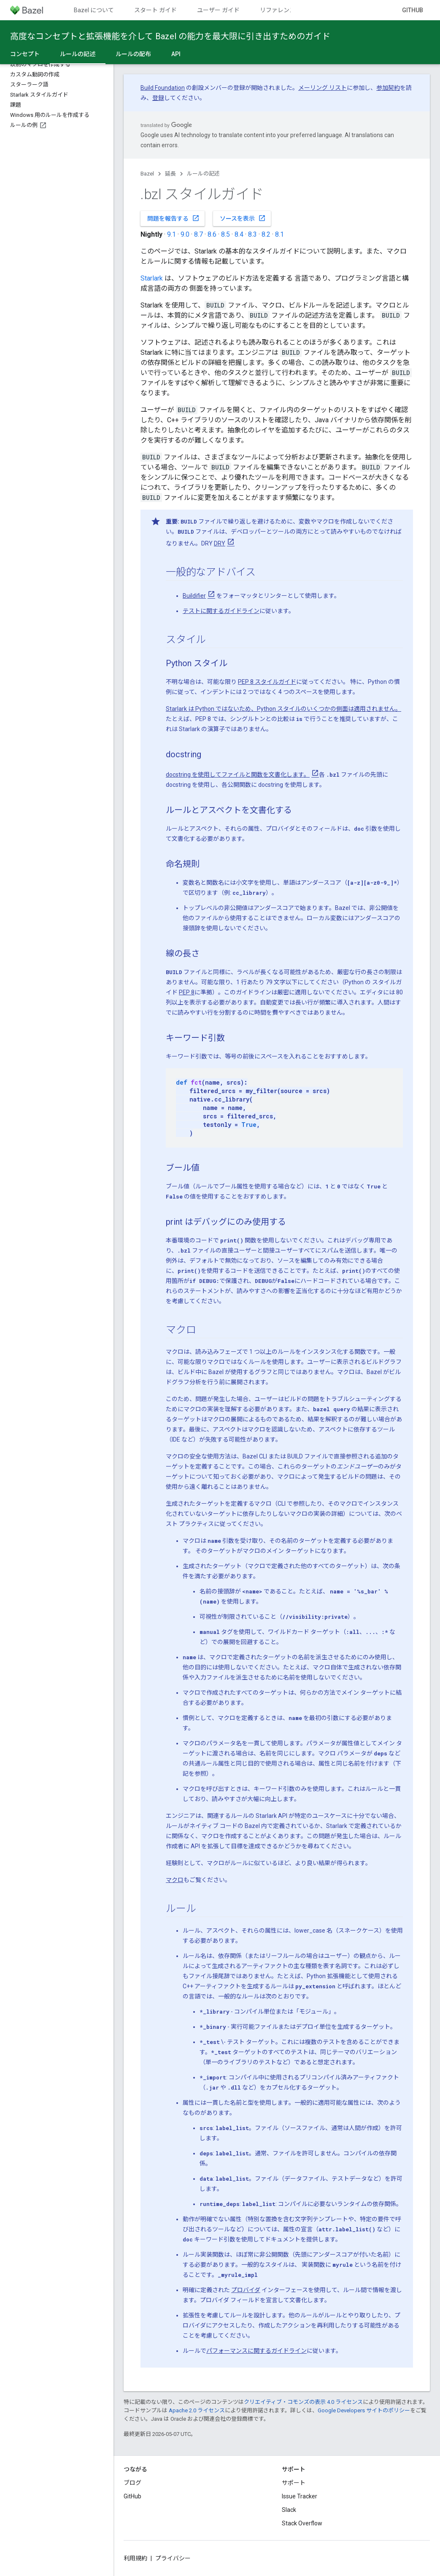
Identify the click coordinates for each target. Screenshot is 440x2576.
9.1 (171, 234)
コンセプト (25, 54)
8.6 (212, 234)
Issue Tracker (299, 2496)
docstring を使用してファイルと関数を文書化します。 (238, 774)
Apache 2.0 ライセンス (197, 2410)
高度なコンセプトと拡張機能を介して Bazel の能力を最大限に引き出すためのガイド (170, 36)
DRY (219, 543)
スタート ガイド (155, 10)
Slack (289, 2509)
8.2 (266, 234)
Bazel (147, 173)
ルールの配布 (133, 54)
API (176, 54)
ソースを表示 (243, 218)
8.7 (198, 234)
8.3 (252, 234)
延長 (170, 173)
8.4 (239, 234)
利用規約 (135, 2558)
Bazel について (94, 10)
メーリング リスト (322, 87)
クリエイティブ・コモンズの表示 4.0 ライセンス (303, 2402)
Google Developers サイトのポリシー (364, 2410)
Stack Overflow (302, 2523)
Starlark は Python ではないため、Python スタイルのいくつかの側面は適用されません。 (283, 708)
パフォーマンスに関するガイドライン (256, 2350)
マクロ (175, 1880)
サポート (293, 2482)
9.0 (185, 234)
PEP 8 (186, 992)
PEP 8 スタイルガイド (267, 681)
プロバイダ (245, 2290)
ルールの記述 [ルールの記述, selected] (77, 54)
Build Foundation (162, 87)
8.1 (279, 234)
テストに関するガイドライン (221, 611)
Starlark (151, 278)
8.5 (225, 234)
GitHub (412, 10)
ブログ (132, 2482)
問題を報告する (173, 218)
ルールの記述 (203, 173)
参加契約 (388, 87)
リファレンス (277, 10)
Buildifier (194, 595)
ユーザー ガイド (218, 10)
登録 (158, 98)
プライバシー (173, 2558)
